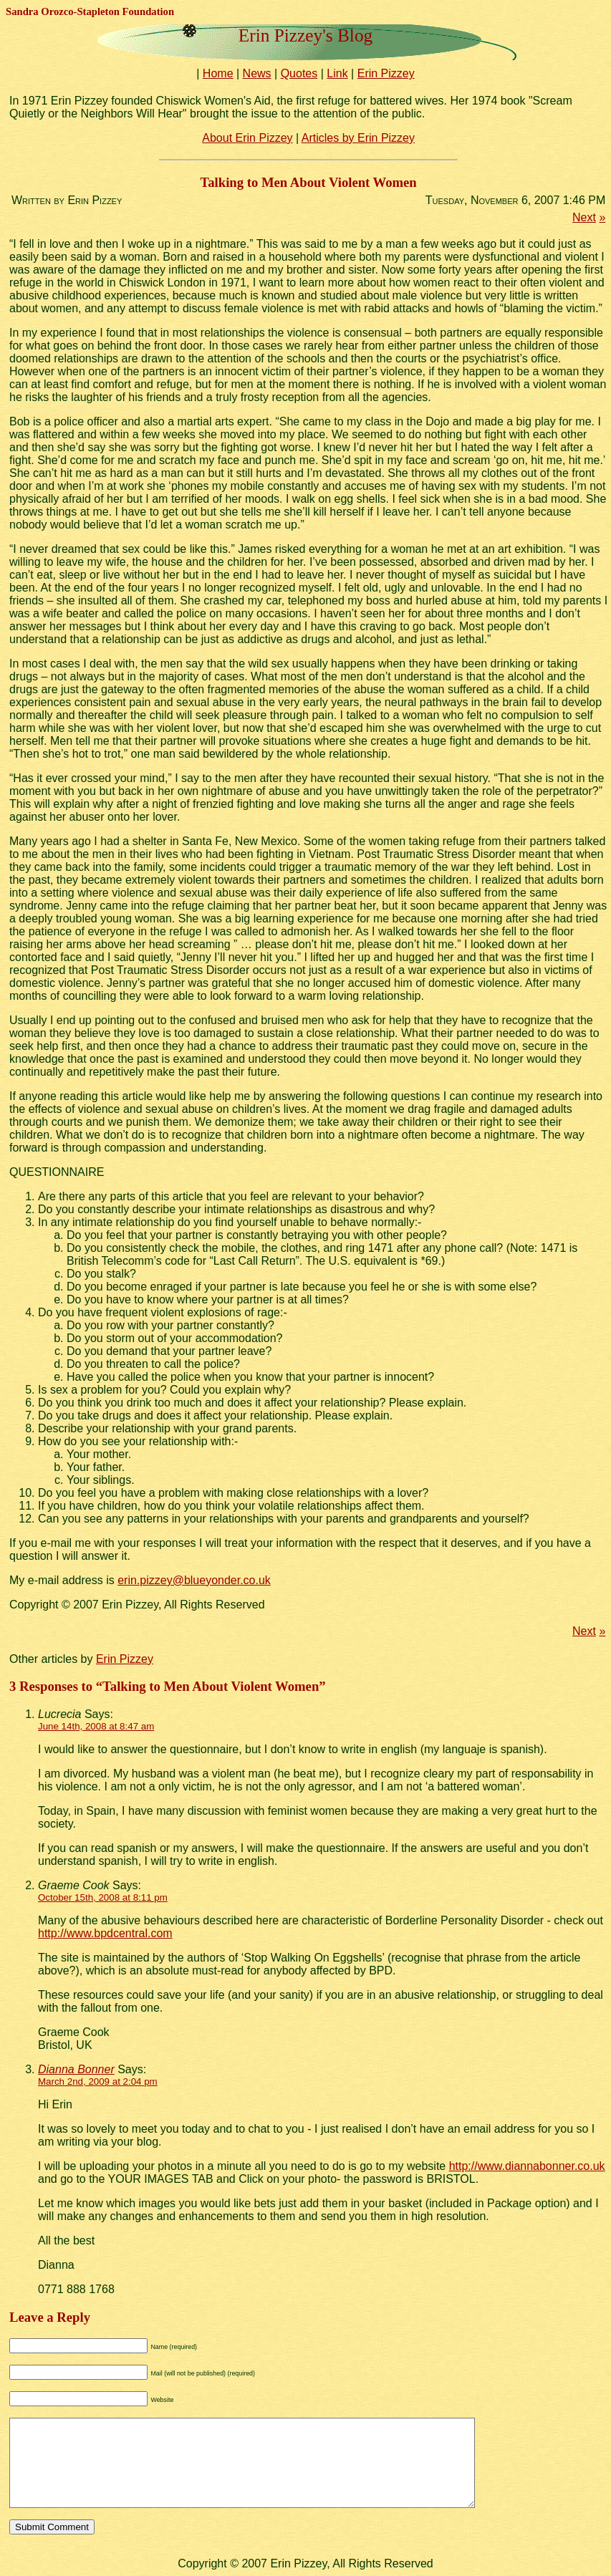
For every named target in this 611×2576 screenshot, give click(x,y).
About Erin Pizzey (247, 138)
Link (337, 73)
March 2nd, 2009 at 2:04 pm (98, 2081)
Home (218, 73)
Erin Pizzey (386, 73)
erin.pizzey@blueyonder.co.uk (194, 1580)
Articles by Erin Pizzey (358, 138)
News (257, 73)
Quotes (299, 73)
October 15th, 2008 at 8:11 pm (103, 1897)
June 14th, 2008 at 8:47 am (96, 1726)
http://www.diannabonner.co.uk (527, 2166)
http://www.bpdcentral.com (105, 1933)
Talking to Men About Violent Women (309, 182)
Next (584, 217)
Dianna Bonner (76, 2069)
